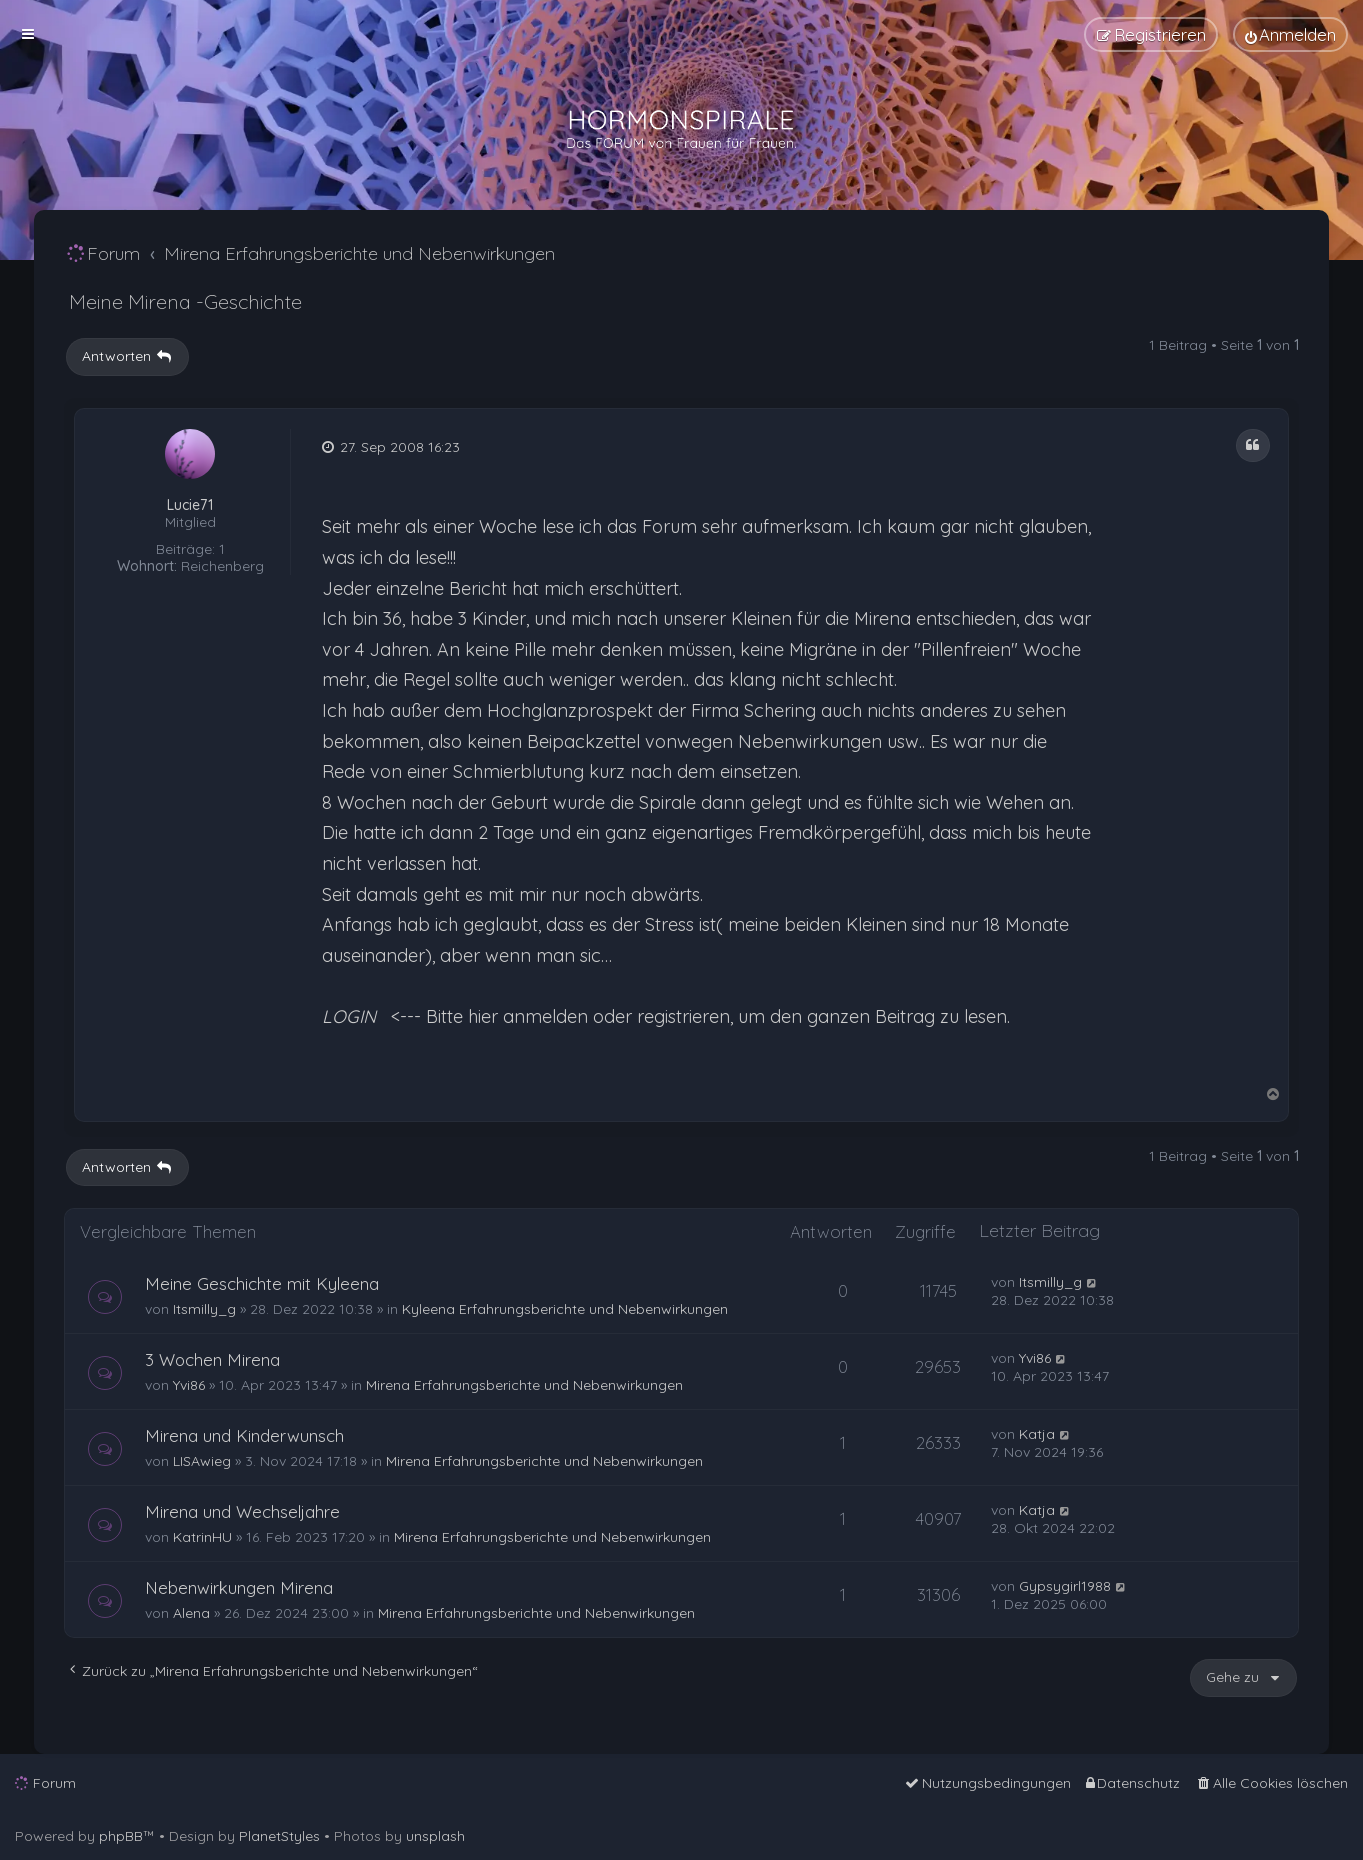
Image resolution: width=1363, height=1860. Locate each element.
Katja (1037, 1434)
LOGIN (349, 1016)
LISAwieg (202, 1461)
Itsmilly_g (204, 1309)
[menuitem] (1290, 34)
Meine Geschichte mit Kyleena (262, 1283)
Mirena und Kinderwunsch (244, 1435)
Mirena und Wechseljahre (242, 1511)
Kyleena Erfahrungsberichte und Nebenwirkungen (565, 1309)
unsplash (435, 1836)
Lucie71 (190, 505)
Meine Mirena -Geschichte (185, 301)
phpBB (121, 1836)
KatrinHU (202, 1537)
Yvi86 (189, 1385)
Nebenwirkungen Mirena (239, 1587)
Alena (191, 1613)
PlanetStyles (279, 1836)
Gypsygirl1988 (1065, 1586)
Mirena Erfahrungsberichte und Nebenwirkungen (524, 1385)
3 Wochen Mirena (212, 1359)
